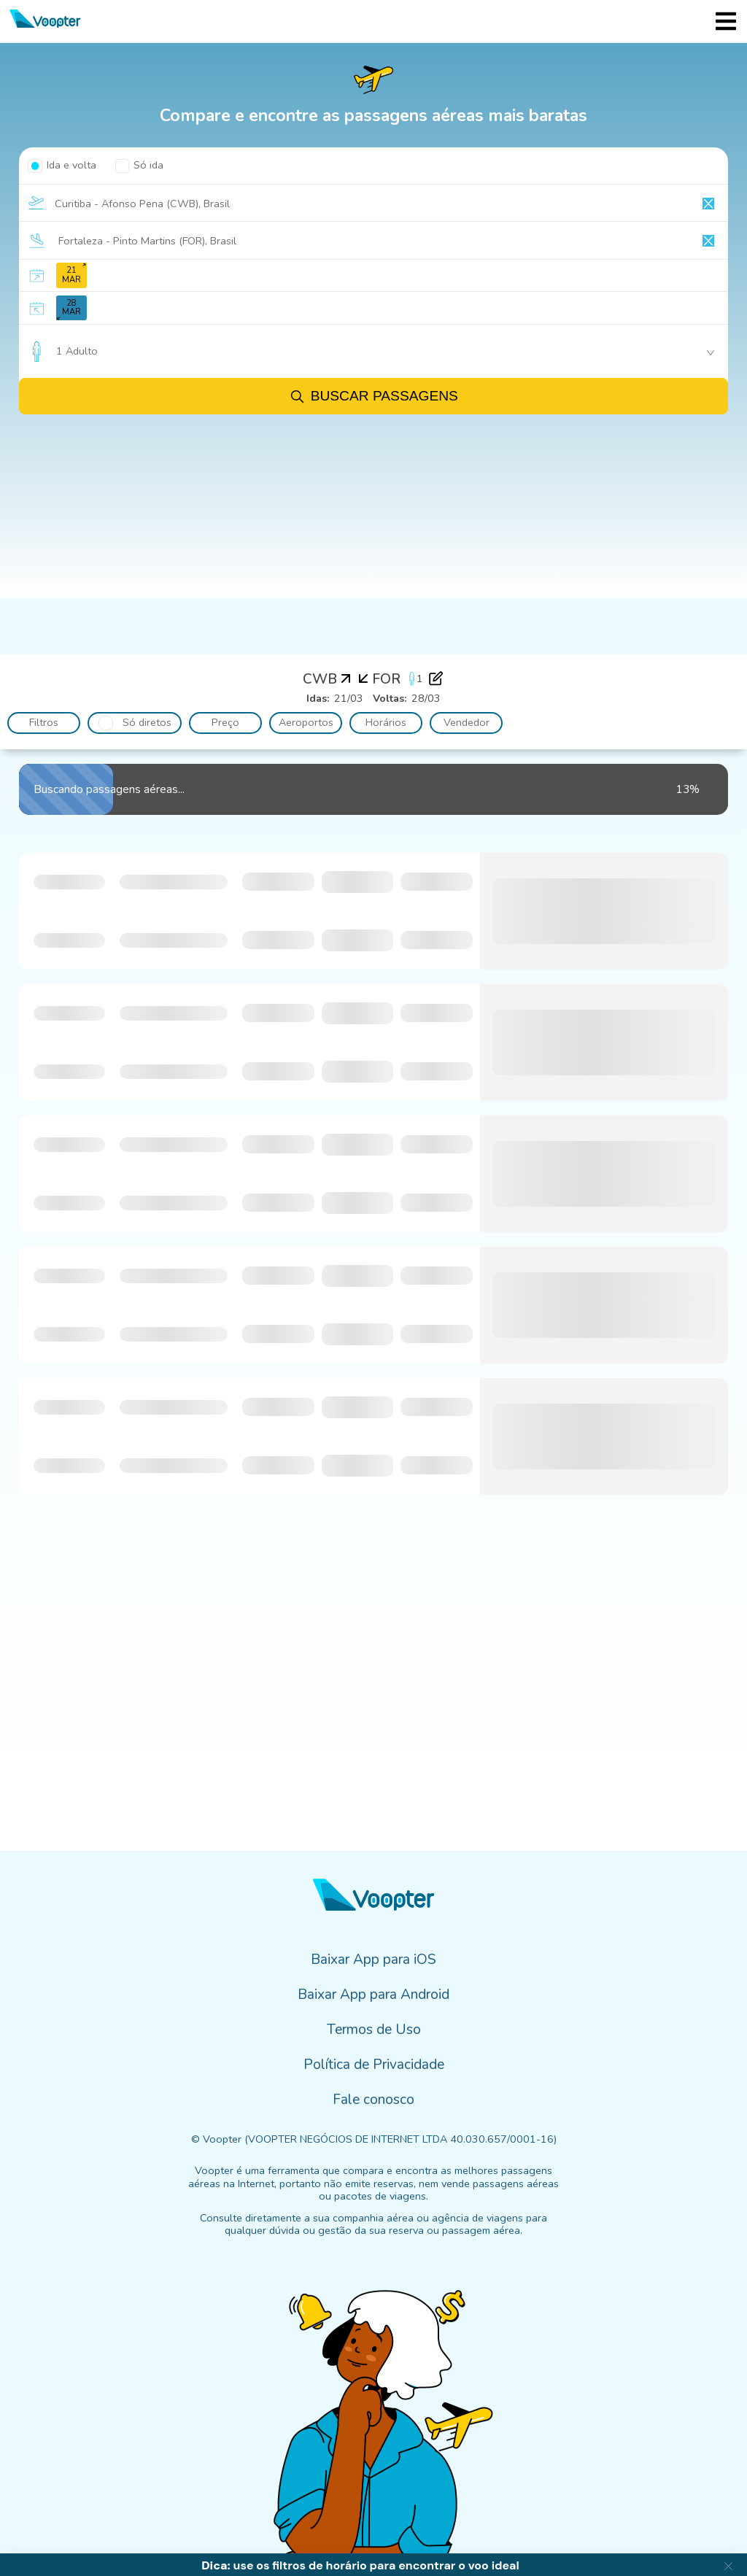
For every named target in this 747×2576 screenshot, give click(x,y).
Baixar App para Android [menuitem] (373, 1994)
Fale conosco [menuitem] (373, 2099)
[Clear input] (708, 203)
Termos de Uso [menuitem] (374, 2029)
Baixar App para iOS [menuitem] (373, 1959)
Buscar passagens (373, 396)
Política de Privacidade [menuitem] (373, 2064)
